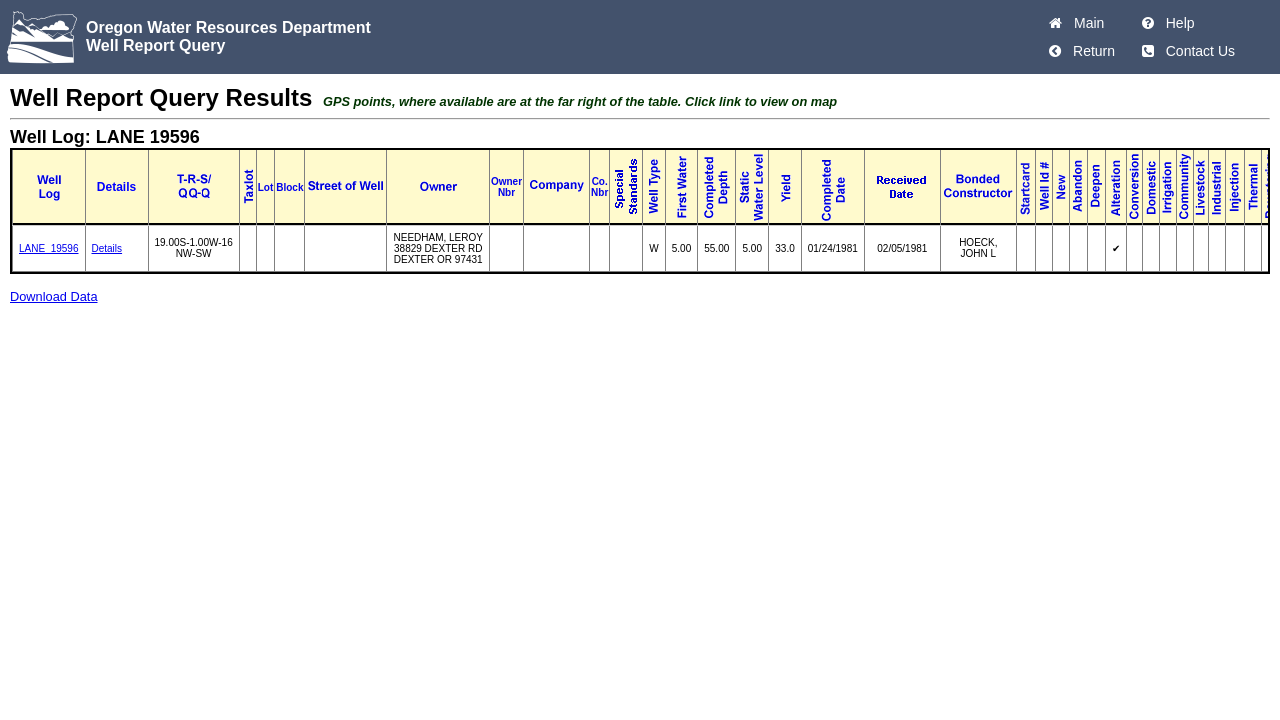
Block (289, 187)
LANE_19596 (49, 248)
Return (1090, 51)
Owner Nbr (506, 187)
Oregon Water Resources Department (228, 27)
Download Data (54, 296)
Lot (266, 187)
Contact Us (1196, 51)
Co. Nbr (599, 187)
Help (1176, 23)
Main (1085, 23)
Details (107, 248)
